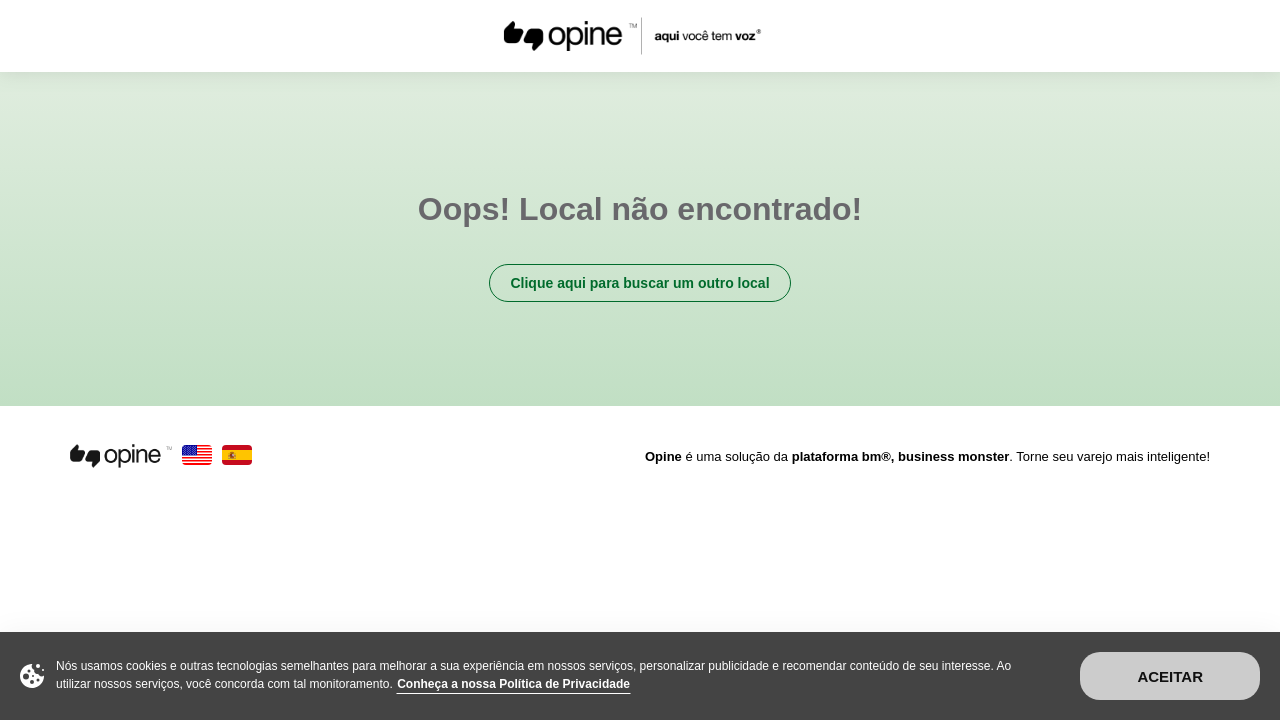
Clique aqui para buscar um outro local (639, 283)
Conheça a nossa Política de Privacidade (513, 684)
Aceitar (1170, 676)
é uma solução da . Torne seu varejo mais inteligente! (927, 456)
